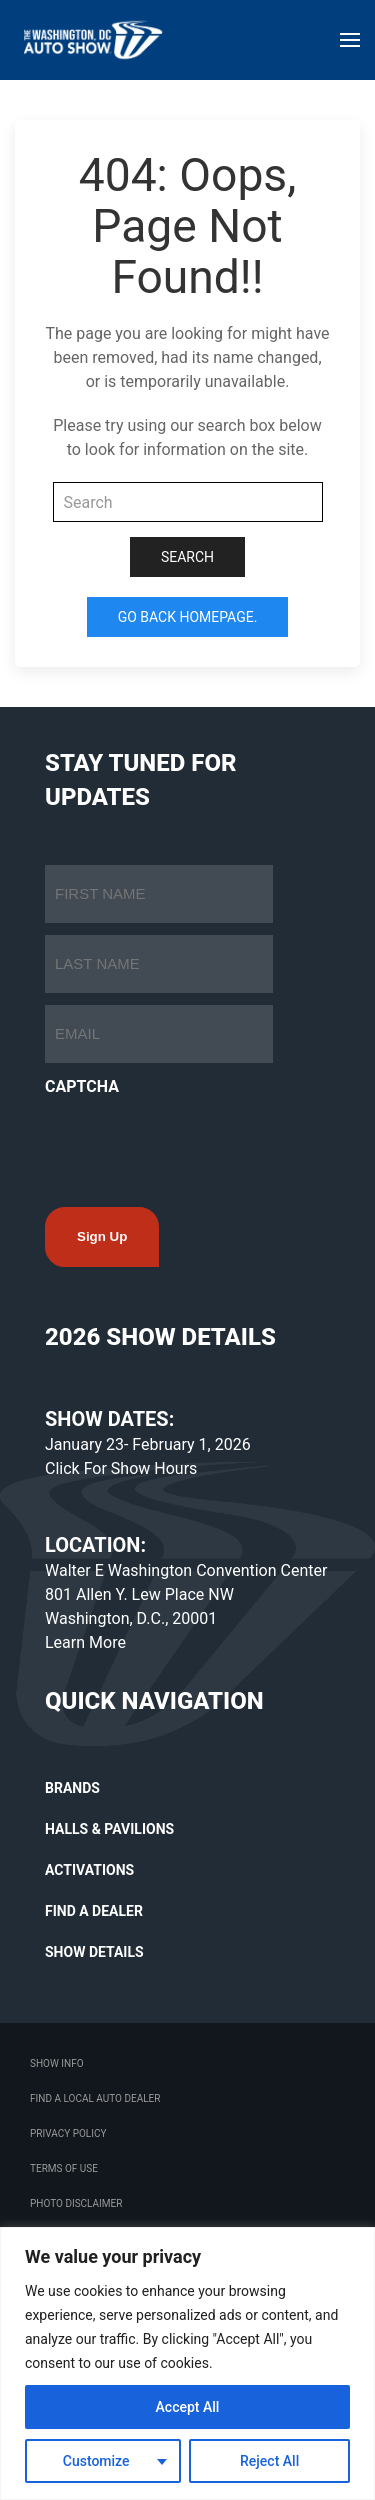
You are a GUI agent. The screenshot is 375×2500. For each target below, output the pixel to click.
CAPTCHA (82, 1086)
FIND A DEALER (94, 1911)
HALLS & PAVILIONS (109, 1829)
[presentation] (197, 1146)
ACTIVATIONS (89, 1870)
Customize (96, 2461)
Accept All (188, 2407)
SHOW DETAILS (94, 1952)
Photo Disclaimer (76, 2203)
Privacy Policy (68, 2133)
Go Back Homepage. (188, 617)
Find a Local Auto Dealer (95, 2098)
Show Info (57, 2063)
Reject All (269, 2461)
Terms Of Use (64, 2168)
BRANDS (72, 1788)
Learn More (85, 1642)
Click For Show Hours (121, 1468)
